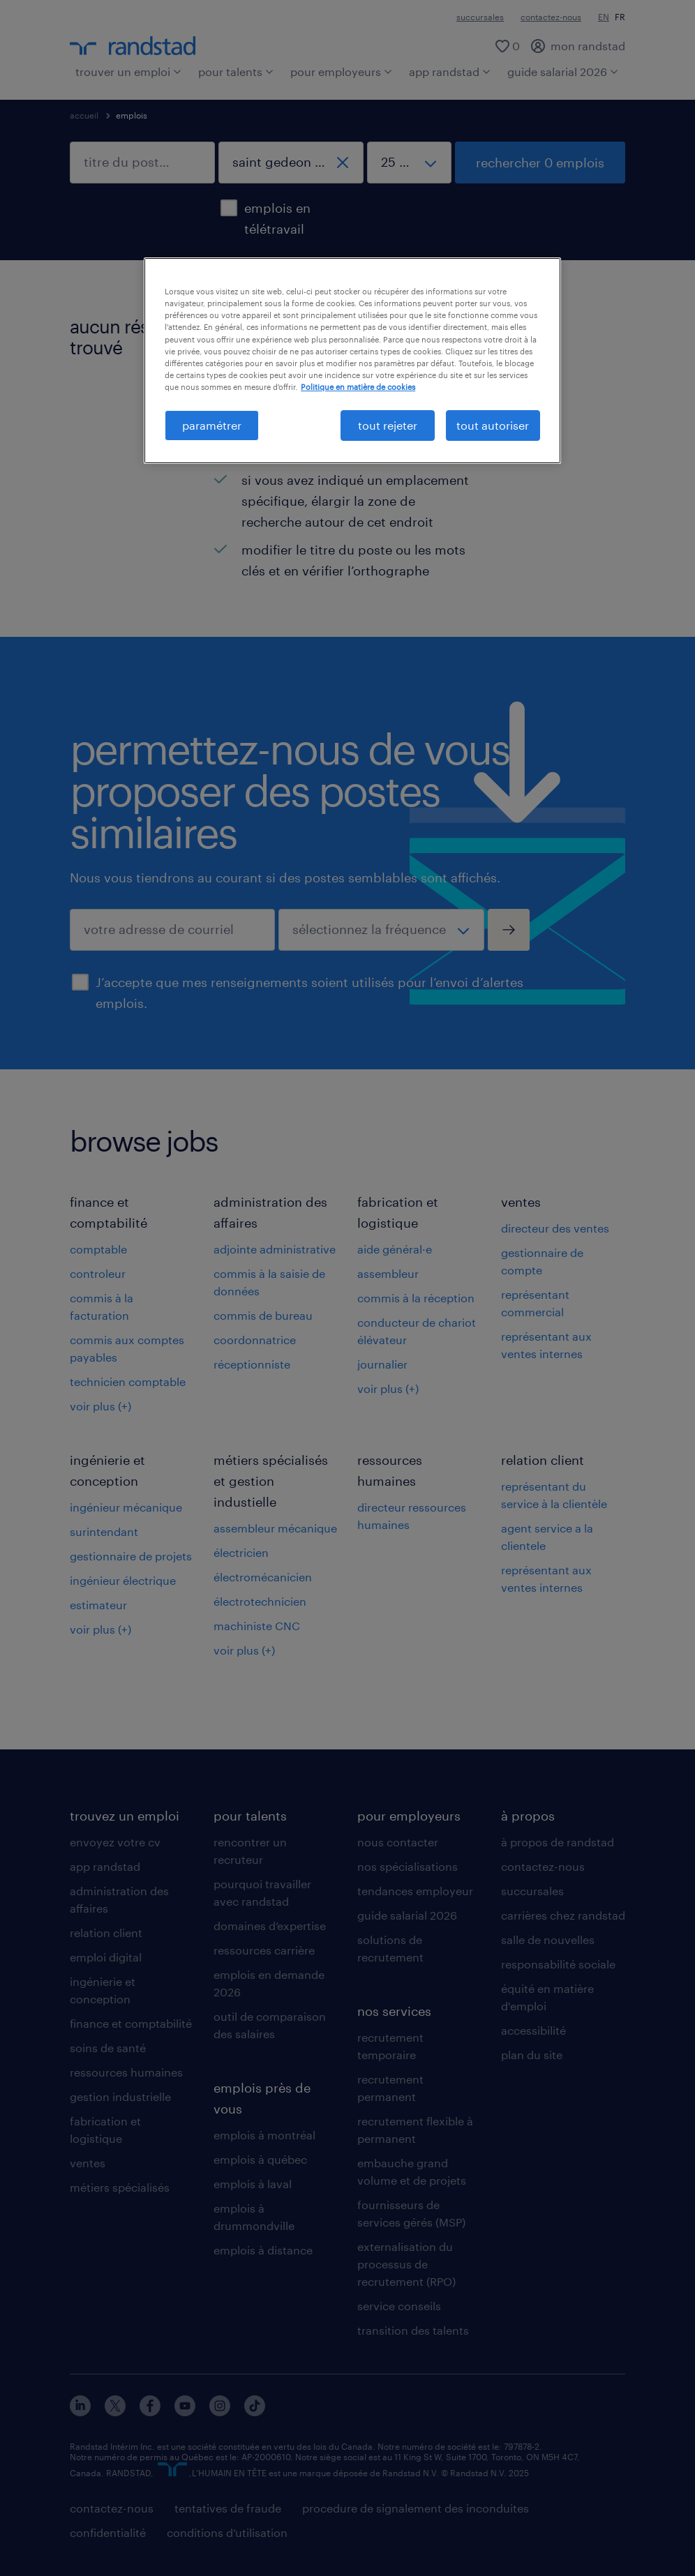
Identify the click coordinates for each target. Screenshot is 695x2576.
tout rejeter (387, 425)
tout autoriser (492, 425)
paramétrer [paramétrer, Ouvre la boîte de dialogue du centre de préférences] (211, 425)
